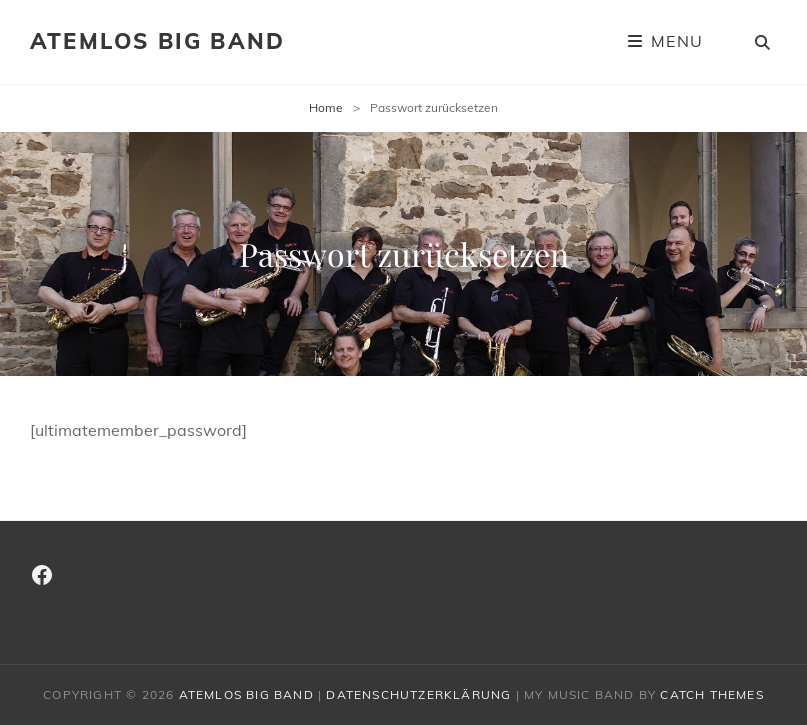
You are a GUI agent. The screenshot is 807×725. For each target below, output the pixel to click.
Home (326, 107)
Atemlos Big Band (157, 41)
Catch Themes (711, 694)
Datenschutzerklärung (418, 694)
